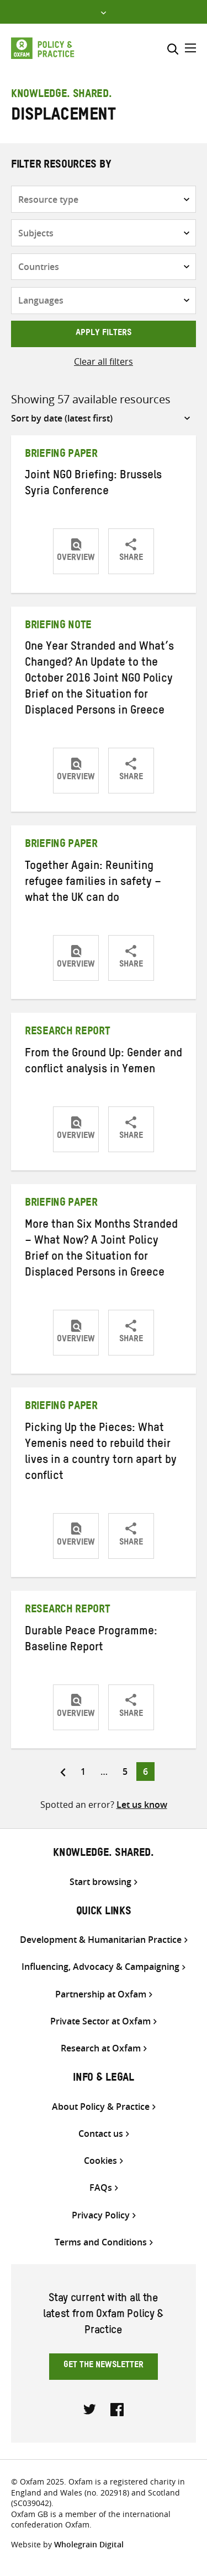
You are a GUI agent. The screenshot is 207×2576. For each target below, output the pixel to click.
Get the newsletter (103, 2366)
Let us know (141, 1805)
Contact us (100, 2134)
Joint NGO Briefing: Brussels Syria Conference (93, 484)
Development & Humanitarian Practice (101, 1940)
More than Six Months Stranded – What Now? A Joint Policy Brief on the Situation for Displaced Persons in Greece (101, 1250)
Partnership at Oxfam (100, 1994)
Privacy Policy (101, 2215)
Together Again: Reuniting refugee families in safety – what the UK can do (93, 883)
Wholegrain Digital (89, 2544)
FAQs (100, 2188)
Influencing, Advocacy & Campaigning (100, 1967)
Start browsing (100, 1882)
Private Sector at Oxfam (100, 2021)
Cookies (100, 2161)
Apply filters (103, 334)
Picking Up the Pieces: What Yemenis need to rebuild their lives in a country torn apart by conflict (101, 1453)
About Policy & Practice (101, 2107)
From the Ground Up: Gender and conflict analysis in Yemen (103, 1062)
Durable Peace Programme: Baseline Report (91, 1640)
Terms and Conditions (101, 2242)
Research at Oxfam (101, 2048)
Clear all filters (103, 361)
